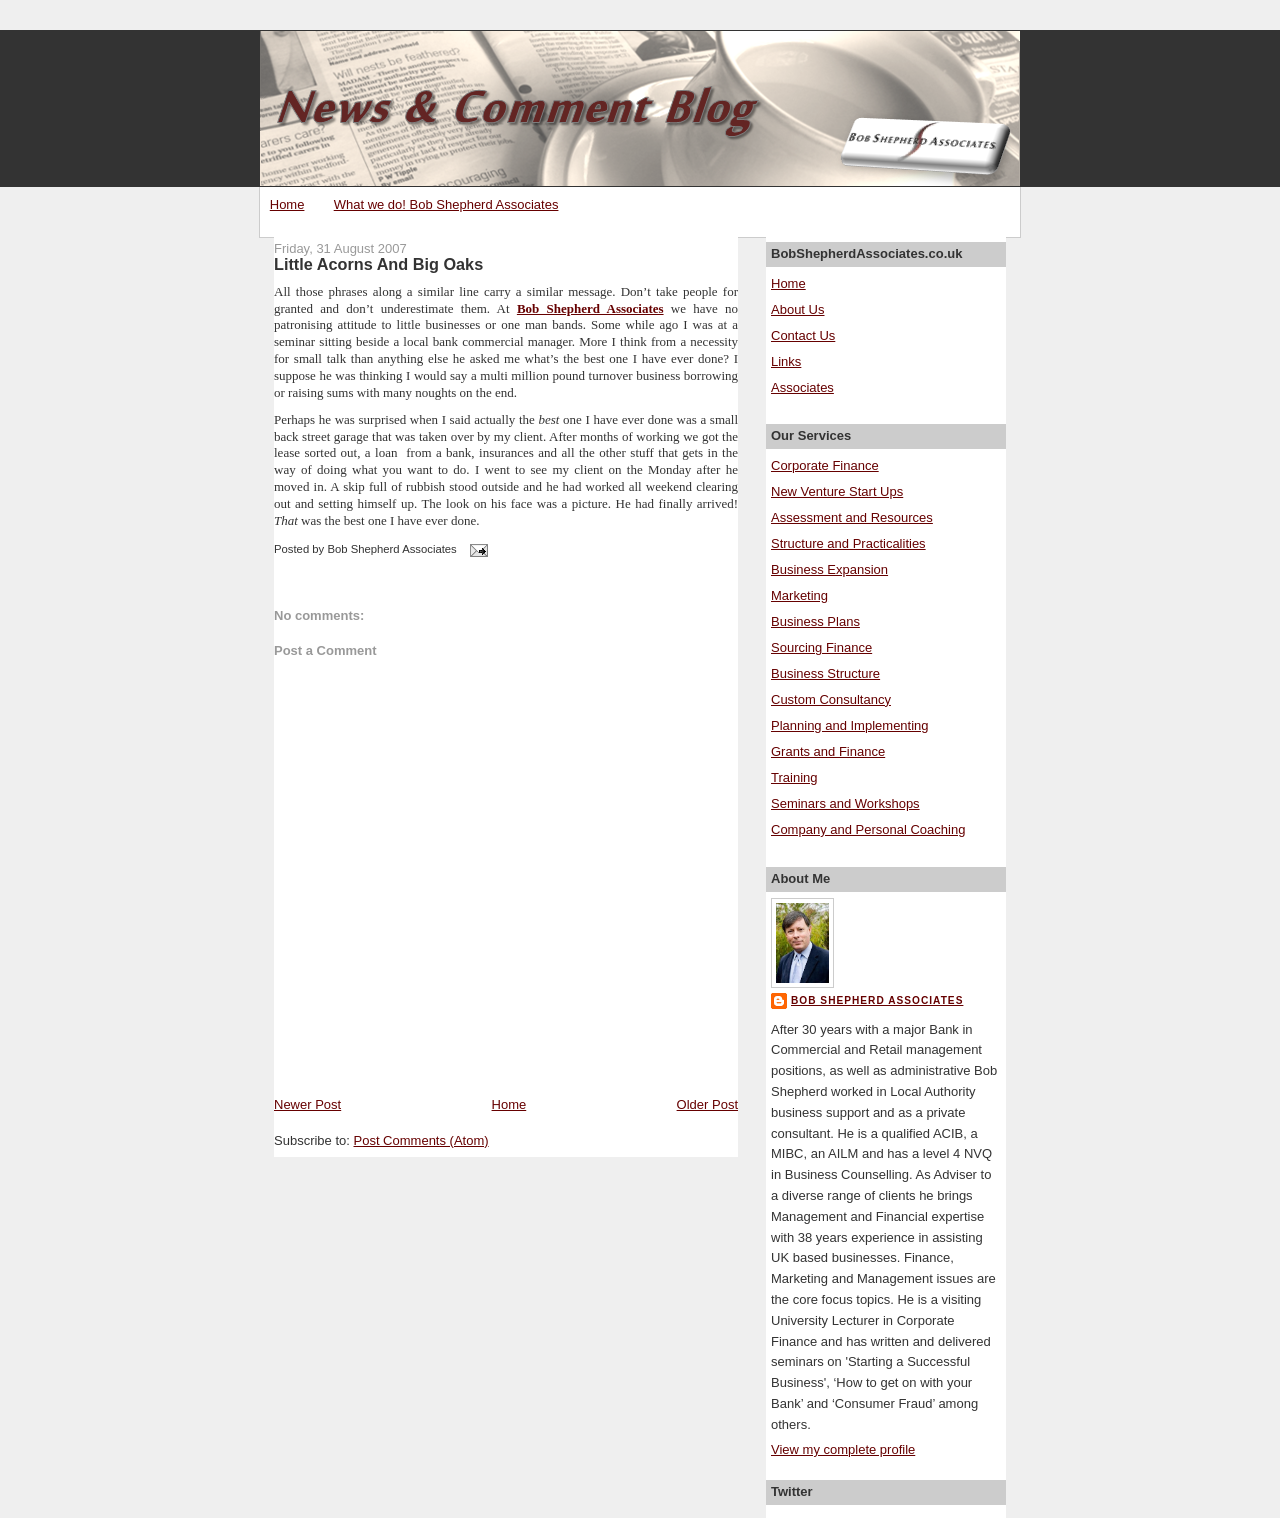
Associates (802, 387)
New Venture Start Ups (837, 491)
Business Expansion (829, 569)
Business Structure (825, 673)
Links (786, 361)
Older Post (707, 1104)
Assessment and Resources (852, 517)
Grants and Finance (828, 751)
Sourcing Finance (821, 647)
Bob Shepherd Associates (590, 308)
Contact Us (803, 335)
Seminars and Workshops (845, 803)
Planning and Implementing (850, 725)
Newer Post (307, 1104)
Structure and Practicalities (848, 543)
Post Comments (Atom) (421, 1140)
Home (287, 204)
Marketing (799, 595)
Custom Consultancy (831, 699)
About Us (797, 309)
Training (794, 777)
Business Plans (815, 621)
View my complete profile (843, 1449)
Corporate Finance (825, 465)
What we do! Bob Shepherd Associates (446, 204)
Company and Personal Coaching (868, 829)
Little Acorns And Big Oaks (378, 264)
